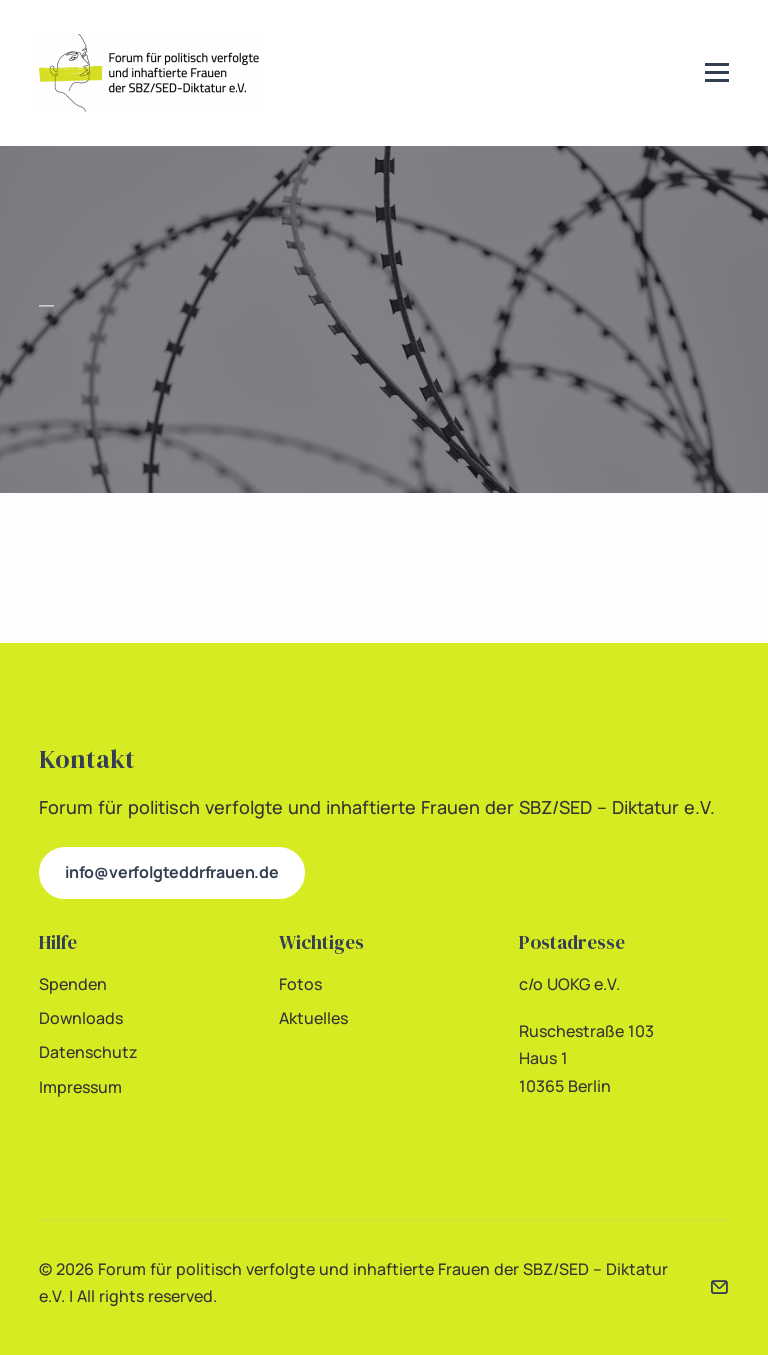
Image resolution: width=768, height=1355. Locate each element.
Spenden (73, 984)
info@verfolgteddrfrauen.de (172, 872)
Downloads (81, 1018)
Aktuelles (313, 1018)
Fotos (300, 984)
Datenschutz (88, 1052)
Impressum (80, 1087)
